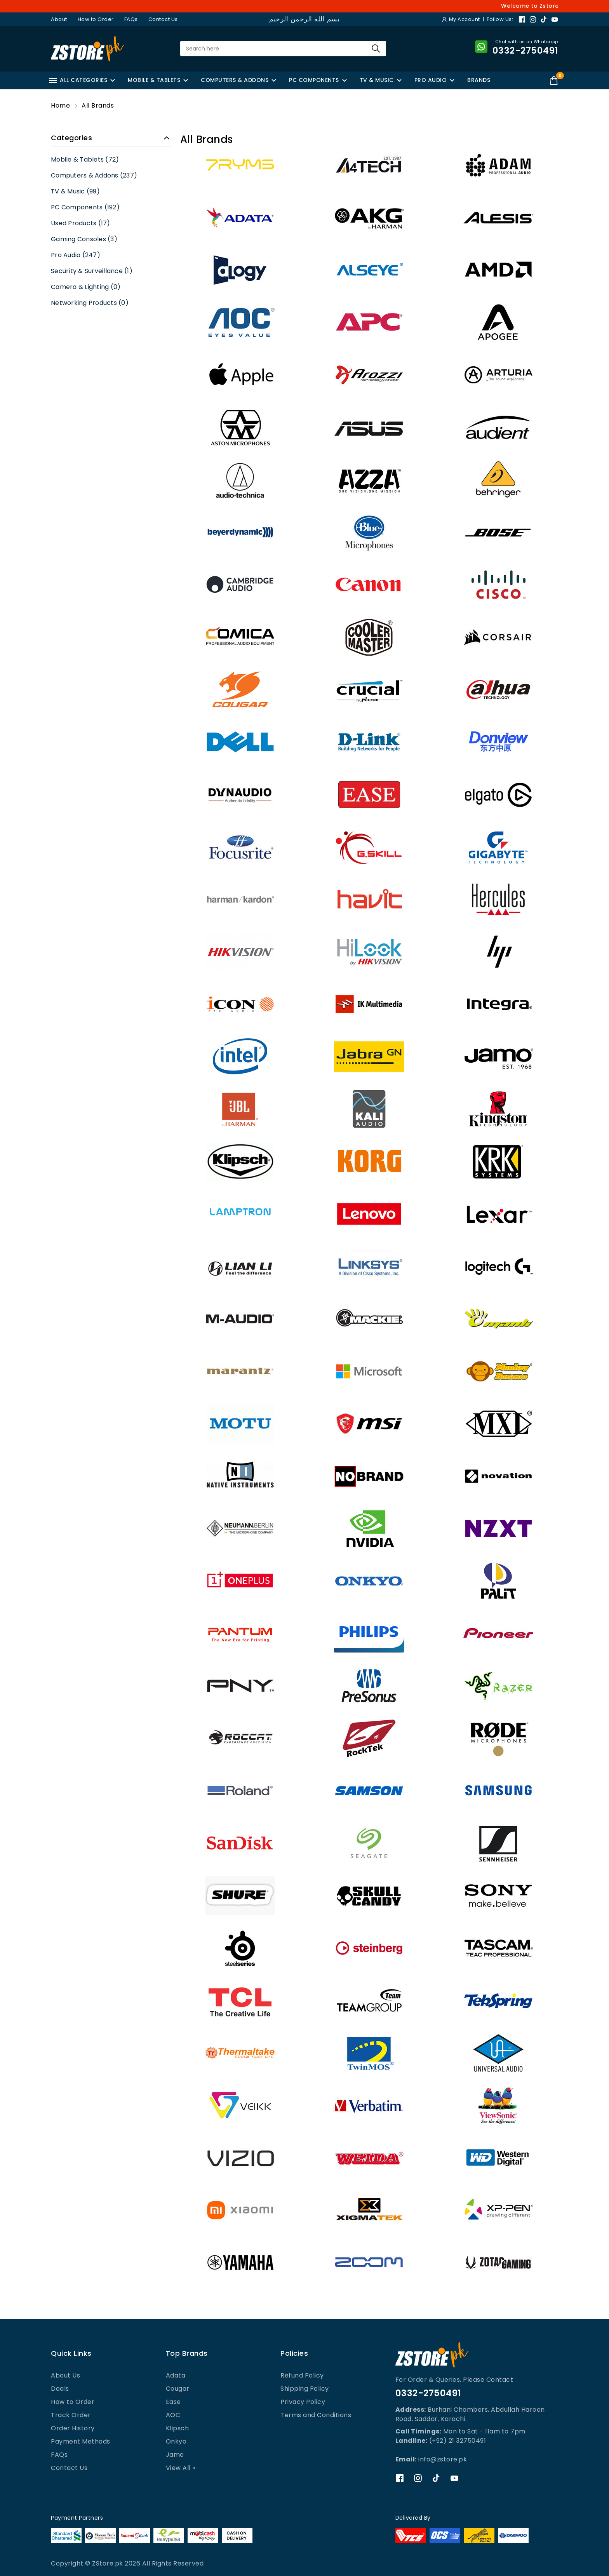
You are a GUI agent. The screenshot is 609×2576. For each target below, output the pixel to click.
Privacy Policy (302, 2401)
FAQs (131, 19)
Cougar (178, 2388)
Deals (60, 2388)
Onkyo (176, 2441)
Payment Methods (80, 2441)
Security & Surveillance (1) (91, 270)
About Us (65, 2375)
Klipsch (177, 2428)
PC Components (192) (85, 207)
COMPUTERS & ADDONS (234, 80)
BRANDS (478, 80)
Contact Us (163, 19)
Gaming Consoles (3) (84, 239)
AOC (173, 2415)
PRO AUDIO (430, 80)
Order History (73, 2428)
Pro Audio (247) (75, 255)
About (59, 19)
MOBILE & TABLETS (154, 80)
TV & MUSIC (377, 80)
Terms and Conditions (315, 2415)
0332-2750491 (428, 2393)
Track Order (71, 2415)
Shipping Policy (304, 2388)
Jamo (175, 2454)
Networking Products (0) (90, 302)
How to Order (96, 19)
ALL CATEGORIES (78, 80)
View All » (180, 2467)
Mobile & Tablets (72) (85, 159)
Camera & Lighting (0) (85, 286)
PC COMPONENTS (314, 80)
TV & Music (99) (75, 191)
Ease (173, 2401)
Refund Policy (302, 2375)
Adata (176, 2375)
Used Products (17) (80, 223)
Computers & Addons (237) (94, 175)
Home (60, 105)
